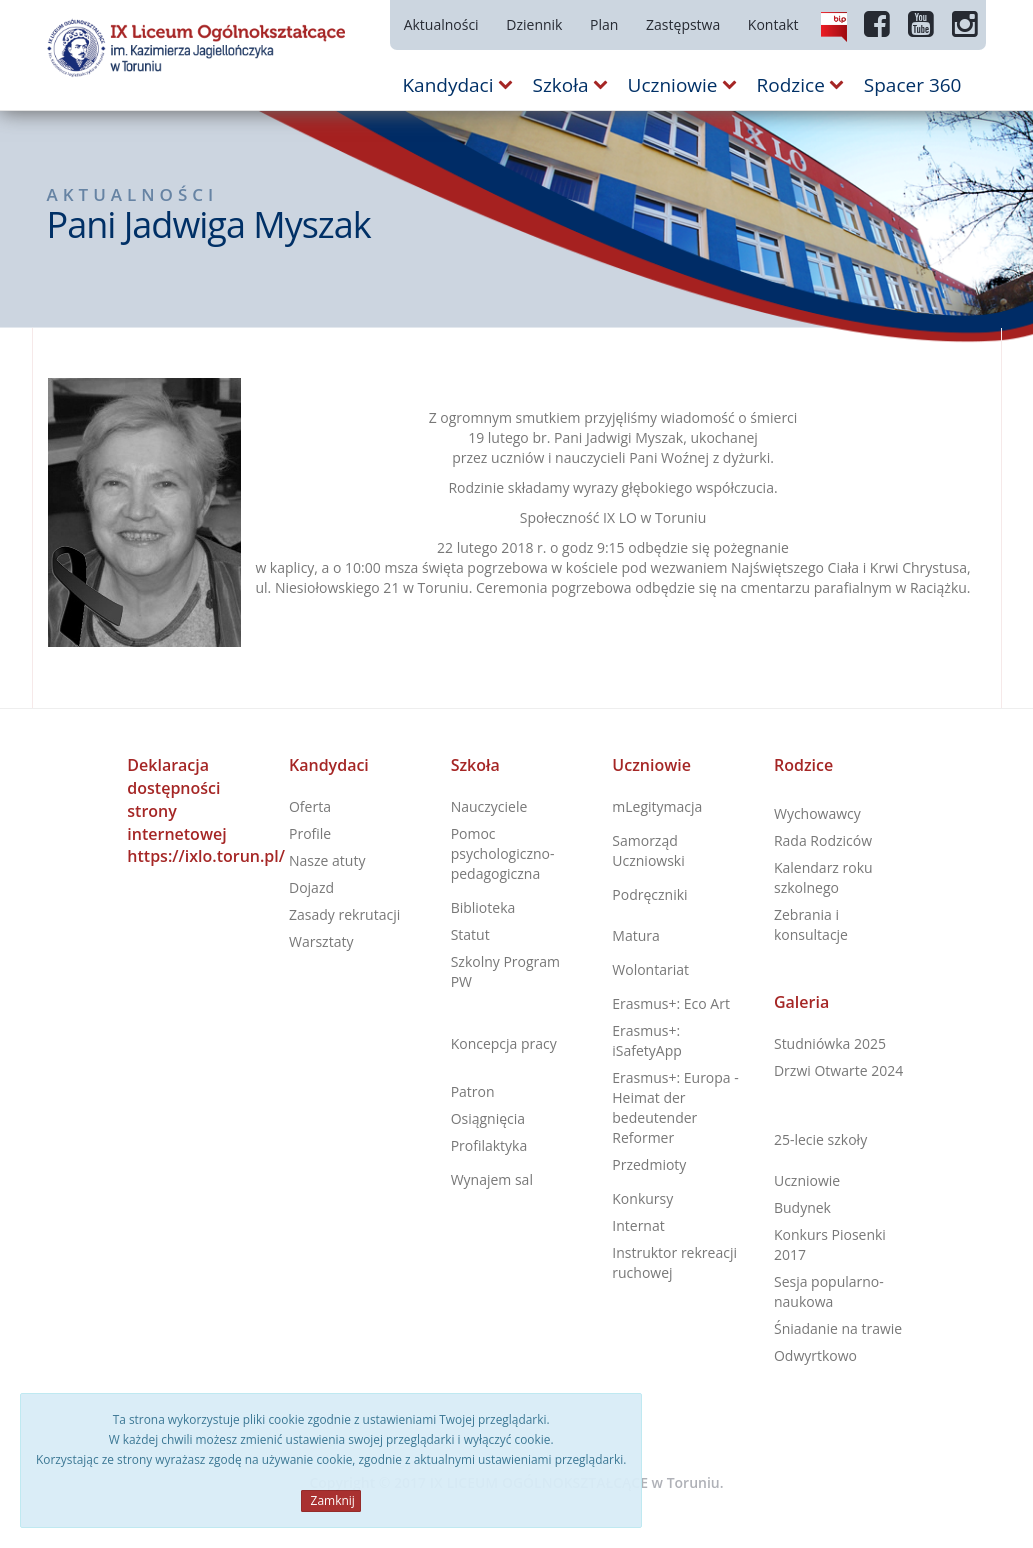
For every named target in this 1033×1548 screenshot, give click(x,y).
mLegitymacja (657, 806)
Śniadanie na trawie (838, 1328)
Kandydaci (329, 765)
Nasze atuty (327, 860)
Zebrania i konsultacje (811, 924)
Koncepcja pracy (504, 1043)
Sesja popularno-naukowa (829, 1291)
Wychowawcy (817, 813)
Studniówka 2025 (830, 1043)
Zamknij (330, 1500)
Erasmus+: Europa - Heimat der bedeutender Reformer (675, 1107)
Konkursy (642, 1198)
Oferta (310, 806)
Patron (473, 1091)
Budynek (802, 1207)
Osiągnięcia (488, 1118)
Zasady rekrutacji (344, 914)
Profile (310, 833)
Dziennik (534, 24)
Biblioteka (483, 907)
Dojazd (311, 887)
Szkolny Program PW (505, 971)
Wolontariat (650, 969)
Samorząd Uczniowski (648, 850)
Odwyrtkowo (815, 1355)
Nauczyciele (489, 806)
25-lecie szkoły (820, 1139)
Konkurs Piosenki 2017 (830, 1244)
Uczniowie (651, 765)
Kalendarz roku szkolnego (823, 877)
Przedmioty (649, 1164)
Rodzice (803, 765)
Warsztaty (321, 941)
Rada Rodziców (823, 840)
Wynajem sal (492, 1179)
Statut (470, 934)
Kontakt (773, 24)
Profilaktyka (489, 1145)
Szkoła (475, 765)
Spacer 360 (913, 85)
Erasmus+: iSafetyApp (647, 1040)
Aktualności (441, 24)
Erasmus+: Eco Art (671, 1003)
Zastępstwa (683, 24)
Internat (638, 1225)
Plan (604, 24)
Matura (635, 935)
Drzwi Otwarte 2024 (838, 1070)
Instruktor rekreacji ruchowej (674, 1262)
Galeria (801, 1002)
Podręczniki (649, 894)
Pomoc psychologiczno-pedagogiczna (503, 853)
